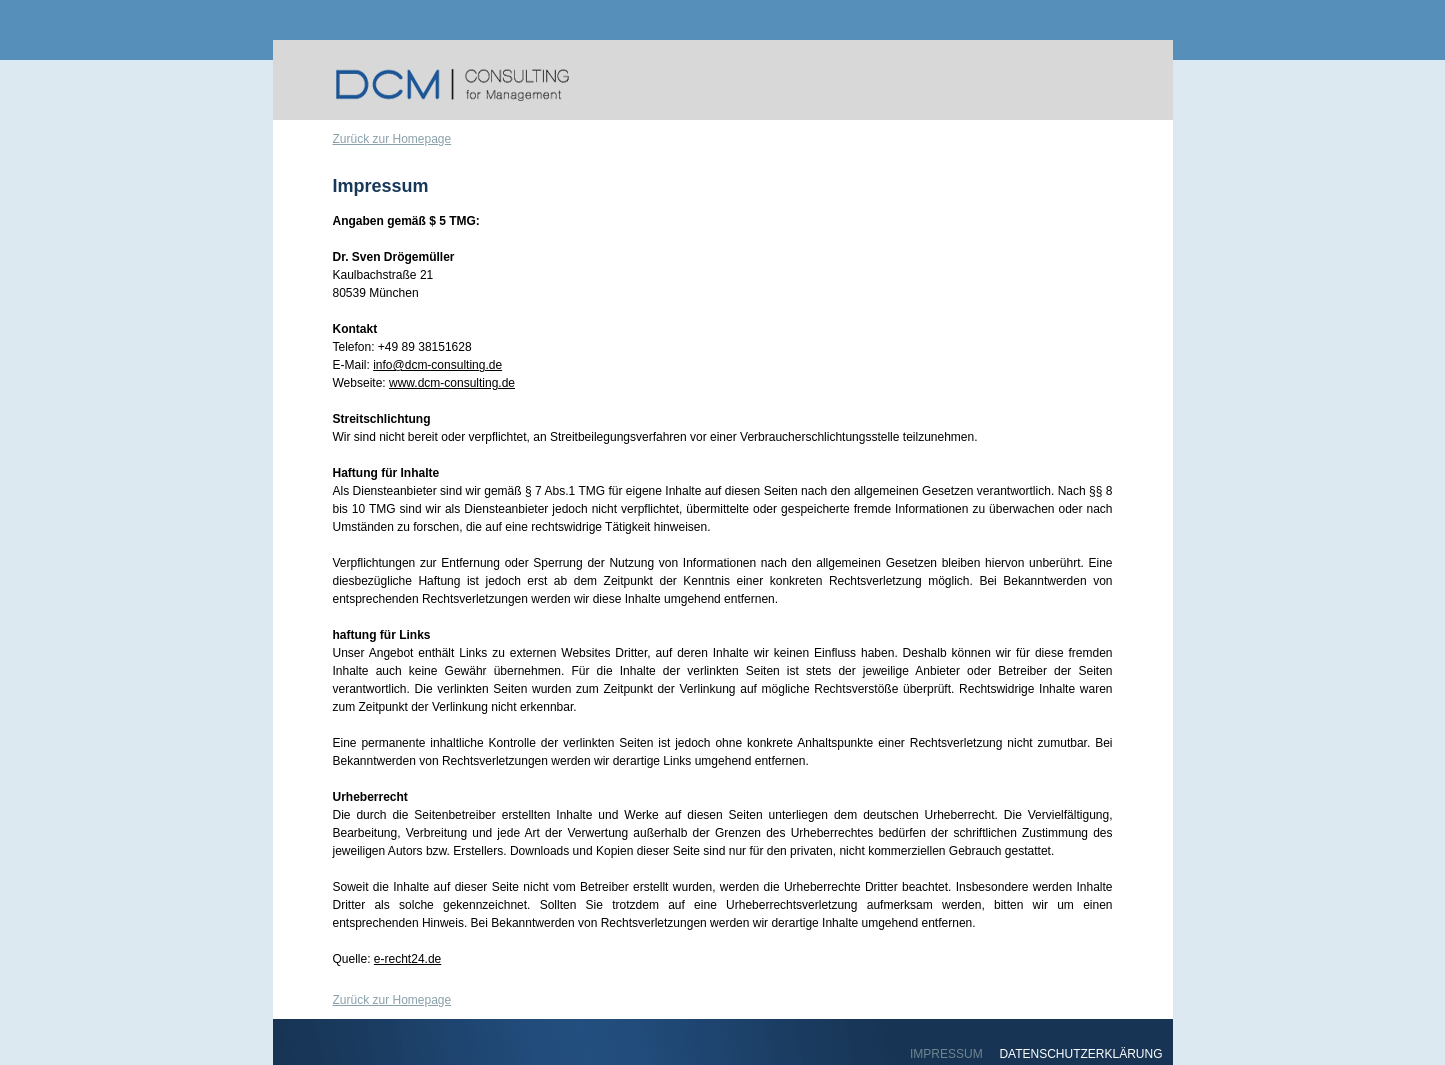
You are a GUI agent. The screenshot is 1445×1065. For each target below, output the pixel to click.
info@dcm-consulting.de (437, 365)
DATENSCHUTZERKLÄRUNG (1080, 1054)
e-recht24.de (407, 959)
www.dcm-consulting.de (452, 383)
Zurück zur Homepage (392, 139)
